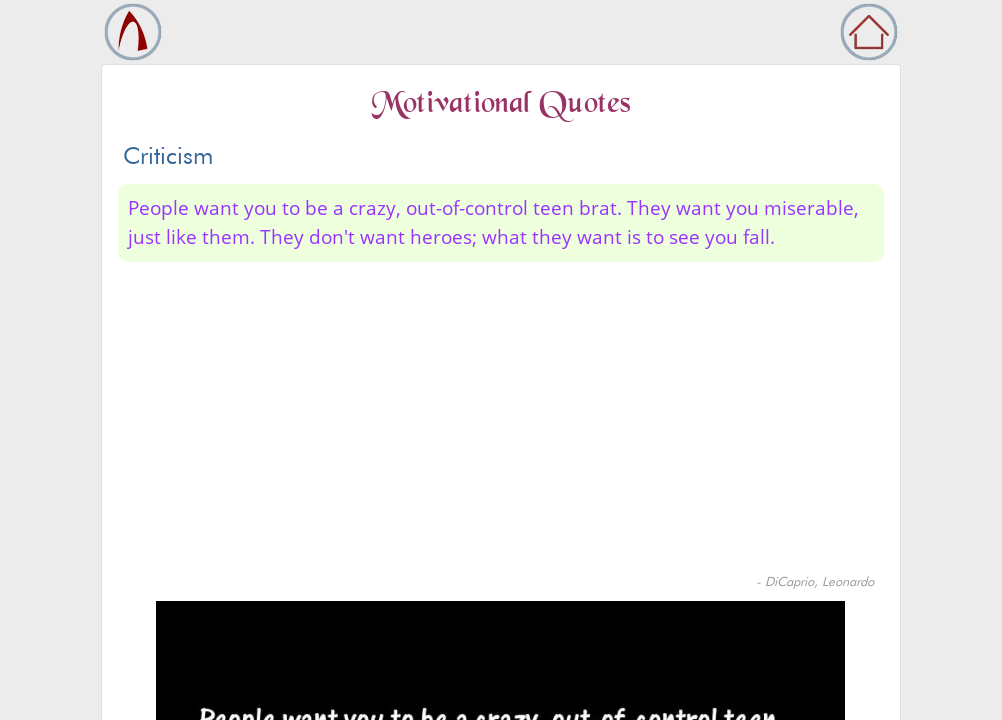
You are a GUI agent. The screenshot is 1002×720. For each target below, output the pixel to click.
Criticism (168, 155)
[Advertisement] (501, 422)
